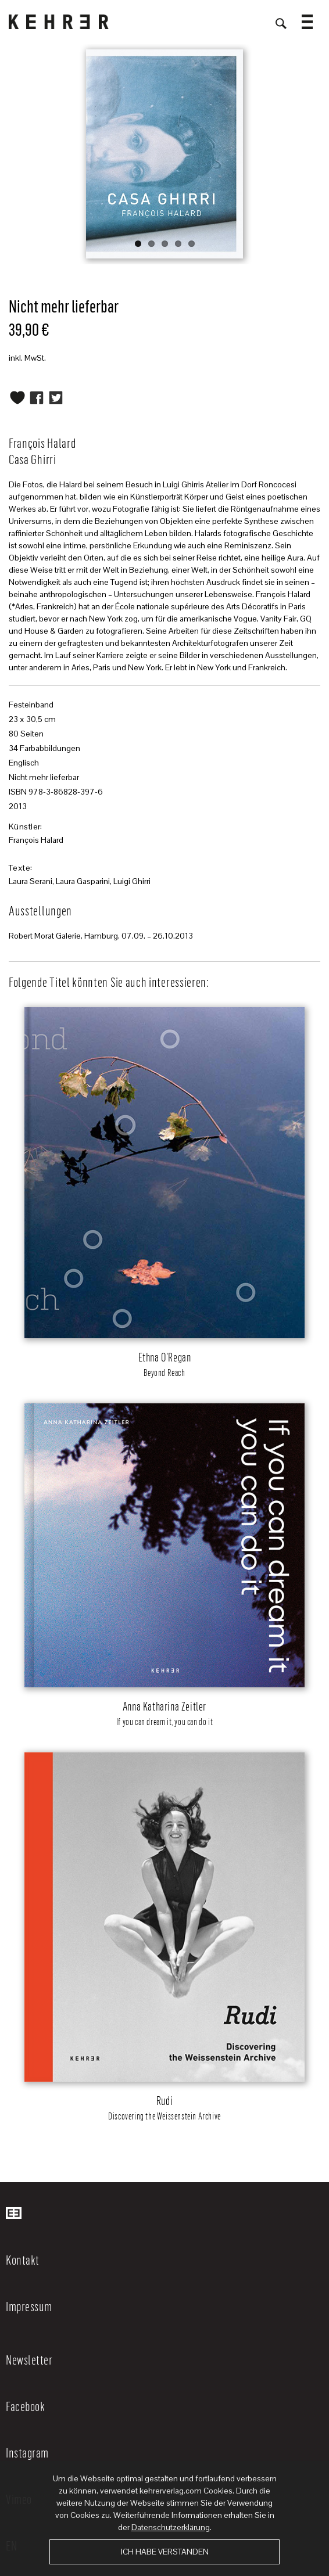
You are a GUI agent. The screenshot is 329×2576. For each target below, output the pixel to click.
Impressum (29, 2306)
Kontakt (23, 2259)
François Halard (36, 840)
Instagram (27, 2452)
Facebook (25, 2406)
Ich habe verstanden (165, 2551)
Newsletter (29, 2359)
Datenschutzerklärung (170, 2527)
